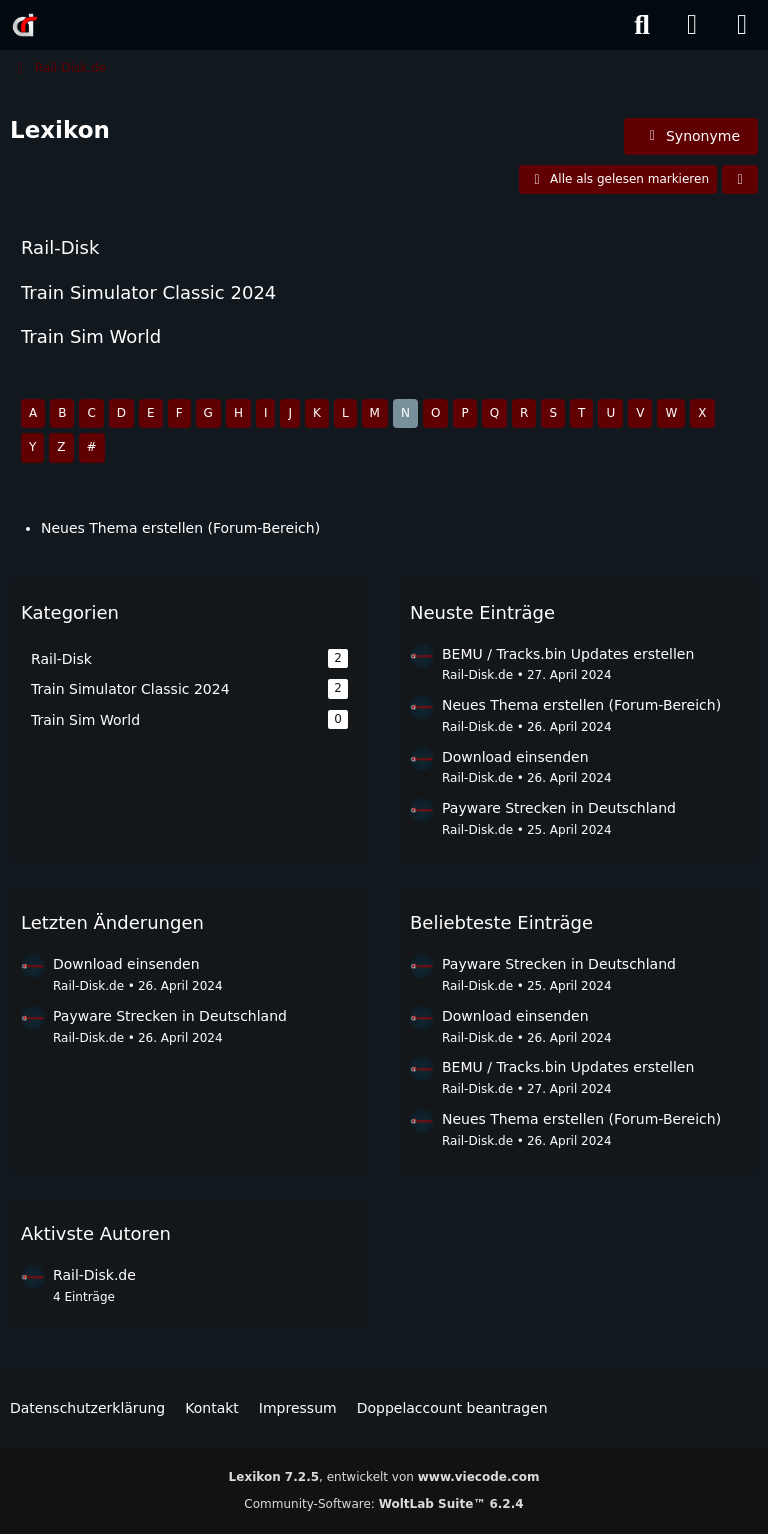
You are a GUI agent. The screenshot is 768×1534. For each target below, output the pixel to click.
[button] (740, 179)
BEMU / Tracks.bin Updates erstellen (568, 654)
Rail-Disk (60, 247)
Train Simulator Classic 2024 (148, 291)
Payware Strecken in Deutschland (559, 808)
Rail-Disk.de (477, 675)
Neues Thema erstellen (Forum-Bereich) (180, 528)
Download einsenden (515, 757)
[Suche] (642, 25)
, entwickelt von (384, 1477)
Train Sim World (91, 335)
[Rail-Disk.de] (25, 25)
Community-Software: (383, 1504)
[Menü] (742, 25)
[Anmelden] (692, 25)
